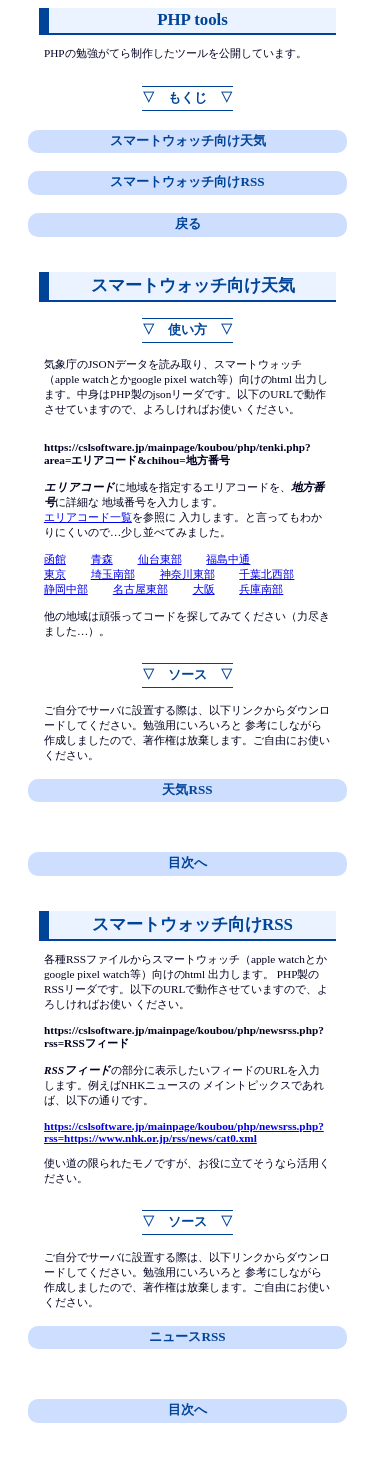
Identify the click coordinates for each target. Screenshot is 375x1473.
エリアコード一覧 (88, 517)
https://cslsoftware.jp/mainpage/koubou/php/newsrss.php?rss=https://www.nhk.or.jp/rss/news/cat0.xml (184, 1132)
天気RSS (187, 789)
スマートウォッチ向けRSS (187, 181)
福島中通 (228, 559)
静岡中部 (66, 589)
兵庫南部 (261, 589)
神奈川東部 (187, 574)
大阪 (204, 589)
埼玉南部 (113, 574)
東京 (55, 574)
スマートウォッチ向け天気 (188, 140)
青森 (102, 559)
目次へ (187, 862)
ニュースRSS (187, 1336)
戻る (188, 223)
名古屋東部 (140, 589)
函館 (55, 559)
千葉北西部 (266, 574)
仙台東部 (160, 559)
